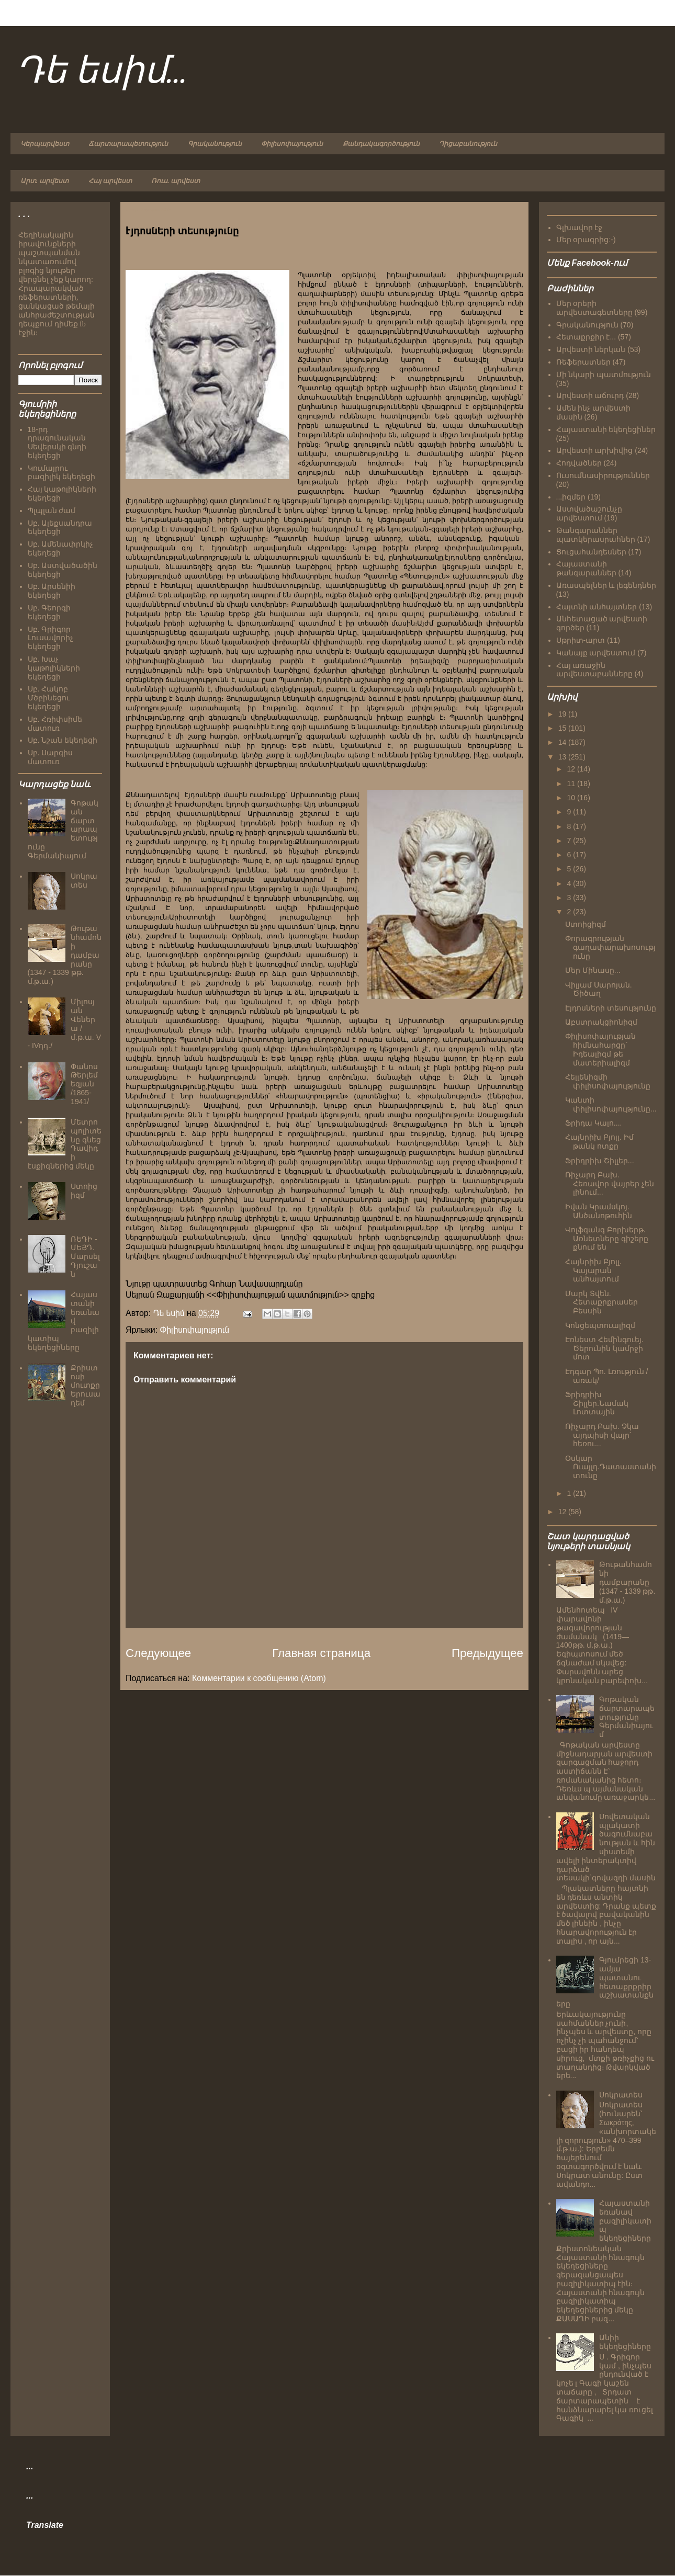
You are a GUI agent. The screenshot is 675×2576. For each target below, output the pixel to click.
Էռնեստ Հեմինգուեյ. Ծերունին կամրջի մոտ (604, 1348)
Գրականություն (215, 143)
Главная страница (321, 1653)
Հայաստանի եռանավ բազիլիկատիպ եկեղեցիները (625, 2220)
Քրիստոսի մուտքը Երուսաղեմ (85, 1385)
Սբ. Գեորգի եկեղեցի (49, 612)
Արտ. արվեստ (44, 181)
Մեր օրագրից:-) (586, 239)
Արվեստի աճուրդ (590, 395)
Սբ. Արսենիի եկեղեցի (52, 590)
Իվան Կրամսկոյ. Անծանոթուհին (598, 1211)
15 (563, 728)
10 (572, 797)
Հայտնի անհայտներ (596, 607)
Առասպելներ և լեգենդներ (606, 585)
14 (563, 742)
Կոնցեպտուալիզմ (600, 1325)
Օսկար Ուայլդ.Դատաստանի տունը (610, 1467)
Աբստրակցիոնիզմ (601, 1022)
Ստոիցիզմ (84, 1190)
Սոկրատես (84, 880)
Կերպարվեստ (44, 143)
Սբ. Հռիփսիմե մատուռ (55, 723)
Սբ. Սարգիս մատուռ (50, 757)
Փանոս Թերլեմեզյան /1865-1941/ (84, 1084)
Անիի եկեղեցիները (625, 2342)
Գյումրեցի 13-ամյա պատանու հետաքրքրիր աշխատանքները (605, 1982)
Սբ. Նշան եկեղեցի (63, 740)
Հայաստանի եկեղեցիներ (606, 429)
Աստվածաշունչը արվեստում (589, 513)
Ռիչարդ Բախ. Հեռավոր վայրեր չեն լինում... (609, 1184)
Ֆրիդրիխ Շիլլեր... (599, 1160)
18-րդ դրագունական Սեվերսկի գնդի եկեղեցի (57, 442)
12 (572, 769)
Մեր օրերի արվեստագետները (594, 307)
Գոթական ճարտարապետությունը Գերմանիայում (627, 1717)
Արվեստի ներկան (591, 349)
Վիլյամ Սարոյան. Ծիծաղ (598, 989)
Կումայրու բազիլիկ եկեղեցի (62, 472)
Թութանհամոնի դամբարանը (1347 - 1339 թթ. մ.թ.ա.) (627, 1582)
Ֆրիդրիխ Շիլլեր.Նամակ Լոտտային (596, 1403)
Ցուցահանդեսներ (591, 552)
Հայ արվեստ (110, 181)
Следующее (158, 1653)
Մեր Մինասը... (593, 970)
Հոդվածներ (579, 463)
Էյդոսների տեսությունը (610, 1008)
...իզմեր (571, 497)
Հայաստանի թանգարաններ (586, 568)
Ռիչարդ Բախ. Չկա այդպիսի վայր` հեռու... (602, 1435)
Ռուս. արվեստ (175, 181)
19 (563, 714)
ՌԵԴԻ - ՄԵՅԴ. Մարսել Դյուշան (85, 1256)
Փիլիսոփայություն (292, 143)
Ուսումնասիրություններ (603, 475)
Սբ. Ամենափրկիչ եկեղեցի (61, 548)
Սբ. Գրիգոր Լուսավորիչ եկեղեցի (50, 638)
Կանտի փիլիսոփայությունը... (611, 1104)
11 (572, 783)
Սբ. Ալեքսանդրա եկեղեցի (60, 527)
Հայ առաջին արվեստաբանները (594, 669)
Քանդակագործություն (381, 143)
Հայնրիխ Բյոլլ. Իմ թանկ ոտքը (599, 1141)
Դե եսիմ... (101, 72)
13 (563, 757)
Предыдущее (487, 1653)
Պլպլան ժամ (52, 510)
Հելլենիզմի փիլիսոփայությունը (607, 1081)
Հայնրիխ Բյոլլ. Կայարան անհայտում (593, 1270)
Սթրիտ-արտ (580, 640)
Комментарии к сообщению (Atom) (259, 1678)
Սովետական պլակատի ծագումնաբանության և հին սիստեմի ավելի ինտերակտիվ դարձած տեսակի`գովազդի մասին (606, 1847)
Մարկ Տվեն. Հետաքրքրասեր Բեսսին (601, 1302)
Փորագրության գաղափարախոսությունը (610, 947)
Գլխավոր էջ (579, 227)
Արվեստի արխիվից (594, 450)
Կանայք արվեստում (596, 653)
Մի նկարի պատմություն (603, 374)
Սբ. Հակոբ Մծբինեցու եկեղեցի (49, 698)
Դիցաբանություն (468, 143)
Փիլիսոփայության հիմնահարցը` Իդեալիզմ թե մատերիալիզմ (600, 1049)
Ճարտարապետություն (128, 143)
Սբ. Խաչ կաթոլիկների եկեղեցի (54, 668)
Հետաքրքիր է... (586, 337)
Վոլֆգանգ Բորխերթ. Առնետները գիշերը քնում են (606, 1238)
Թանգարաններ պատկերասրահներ (595, 534)
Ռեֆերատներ (583, 362)
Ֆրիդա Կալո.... (593, 1123)
